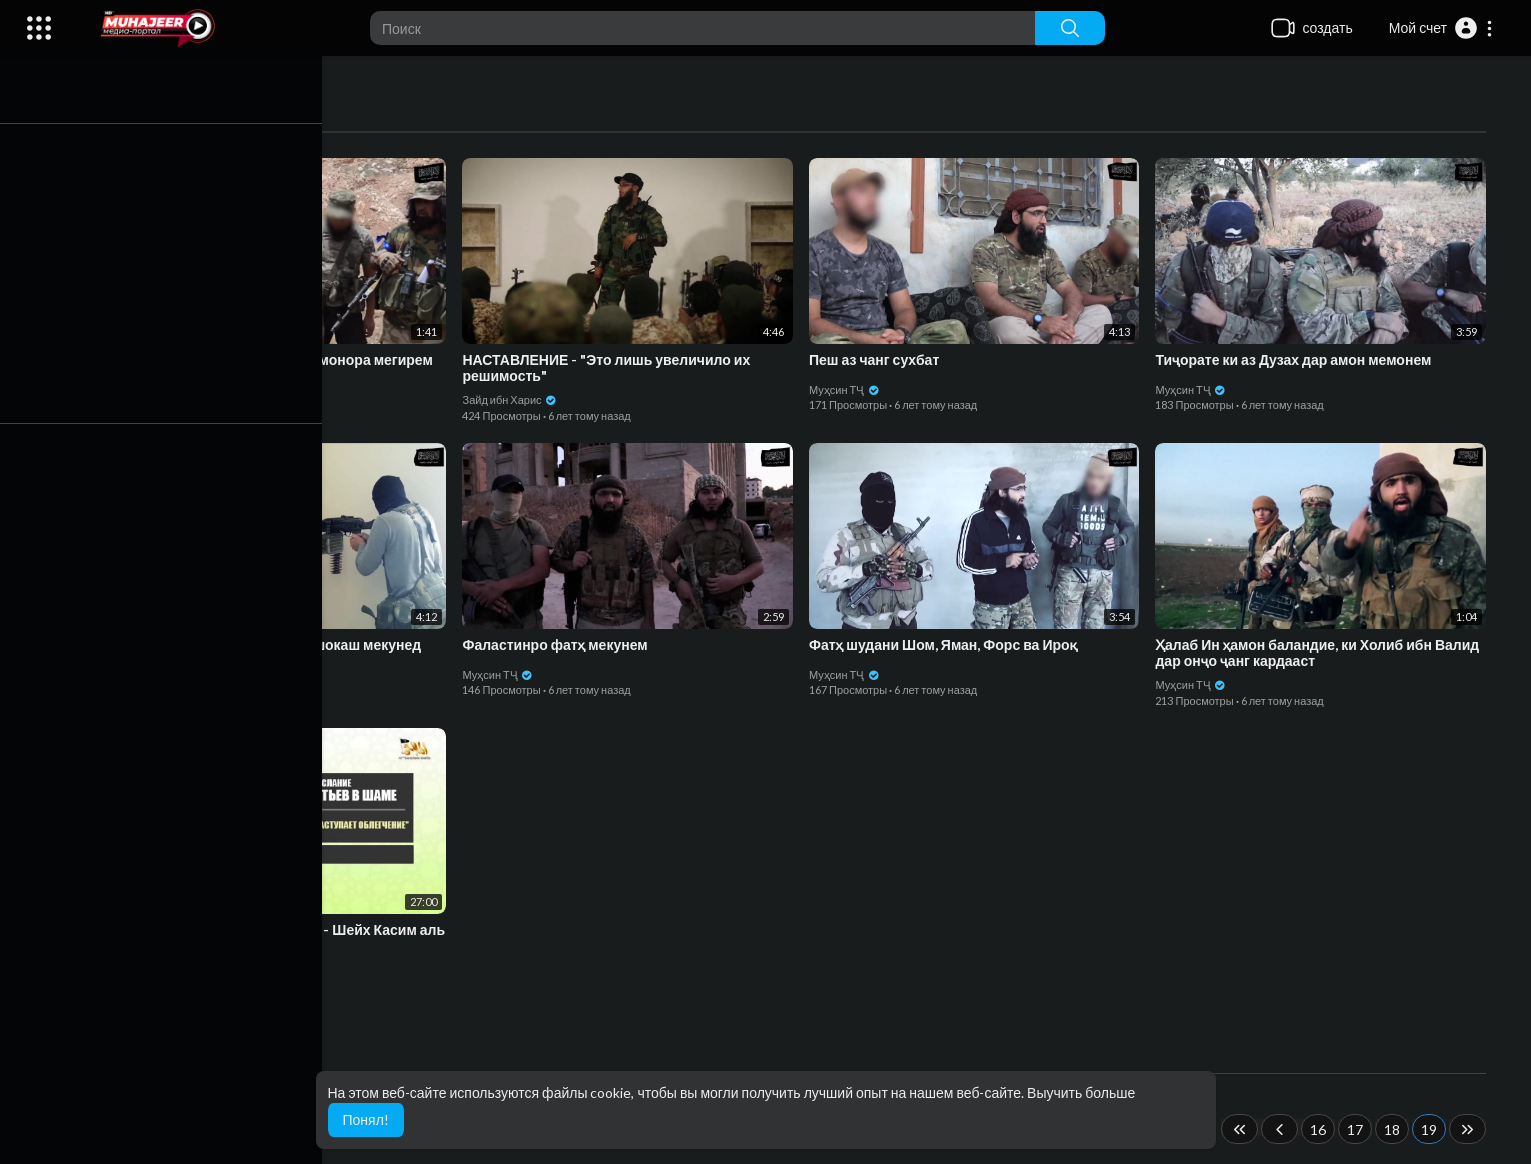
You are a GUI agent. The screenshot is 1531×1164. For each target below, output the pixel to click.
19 (1434, 1129)
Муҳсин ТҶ (156, 389)
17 (1360, 1129)
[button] (1441, 28)
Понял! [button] (366, 1119)
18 (1397, 1129)
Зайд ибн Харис (514, 399)
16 (1323, 1129)
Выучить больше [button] (1081, 1092)
